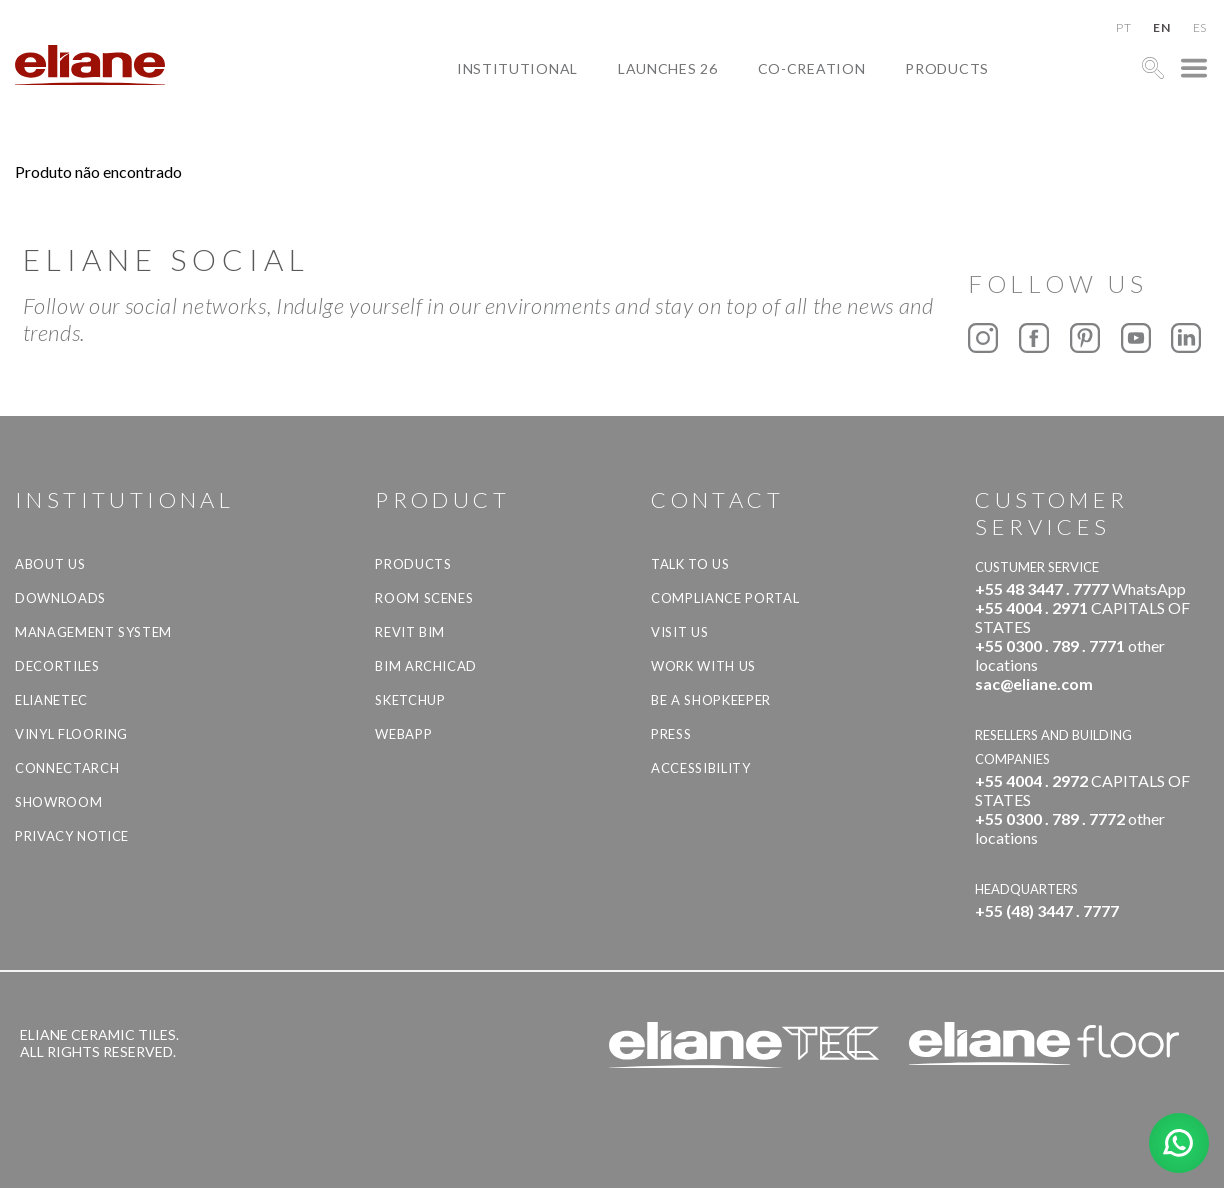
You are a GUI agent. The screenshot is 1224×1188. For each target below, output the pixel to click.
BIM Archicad (426, 666)
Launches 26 (668, 68)
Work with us (703, 666)
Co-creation (812, 68)
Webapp (403, 734)
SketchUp (410, 700)
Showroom (58, 802)
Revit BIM (410, 632)
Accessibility (700, 768)
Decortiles (57, 666)
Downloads (60, 598)
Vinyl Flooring (71, 734)
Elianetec (51, 700)
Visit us (679, 632)
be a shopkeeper (711, 700)
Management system (93, 632)
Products (947, 68)
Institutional (517, 68)
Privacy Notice (72, 836)
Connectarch (67, 768)
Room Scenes (424, 598)
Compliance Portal (725, 598)
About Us (50, 564)
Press (671, 734)
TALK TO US (690, 564)
